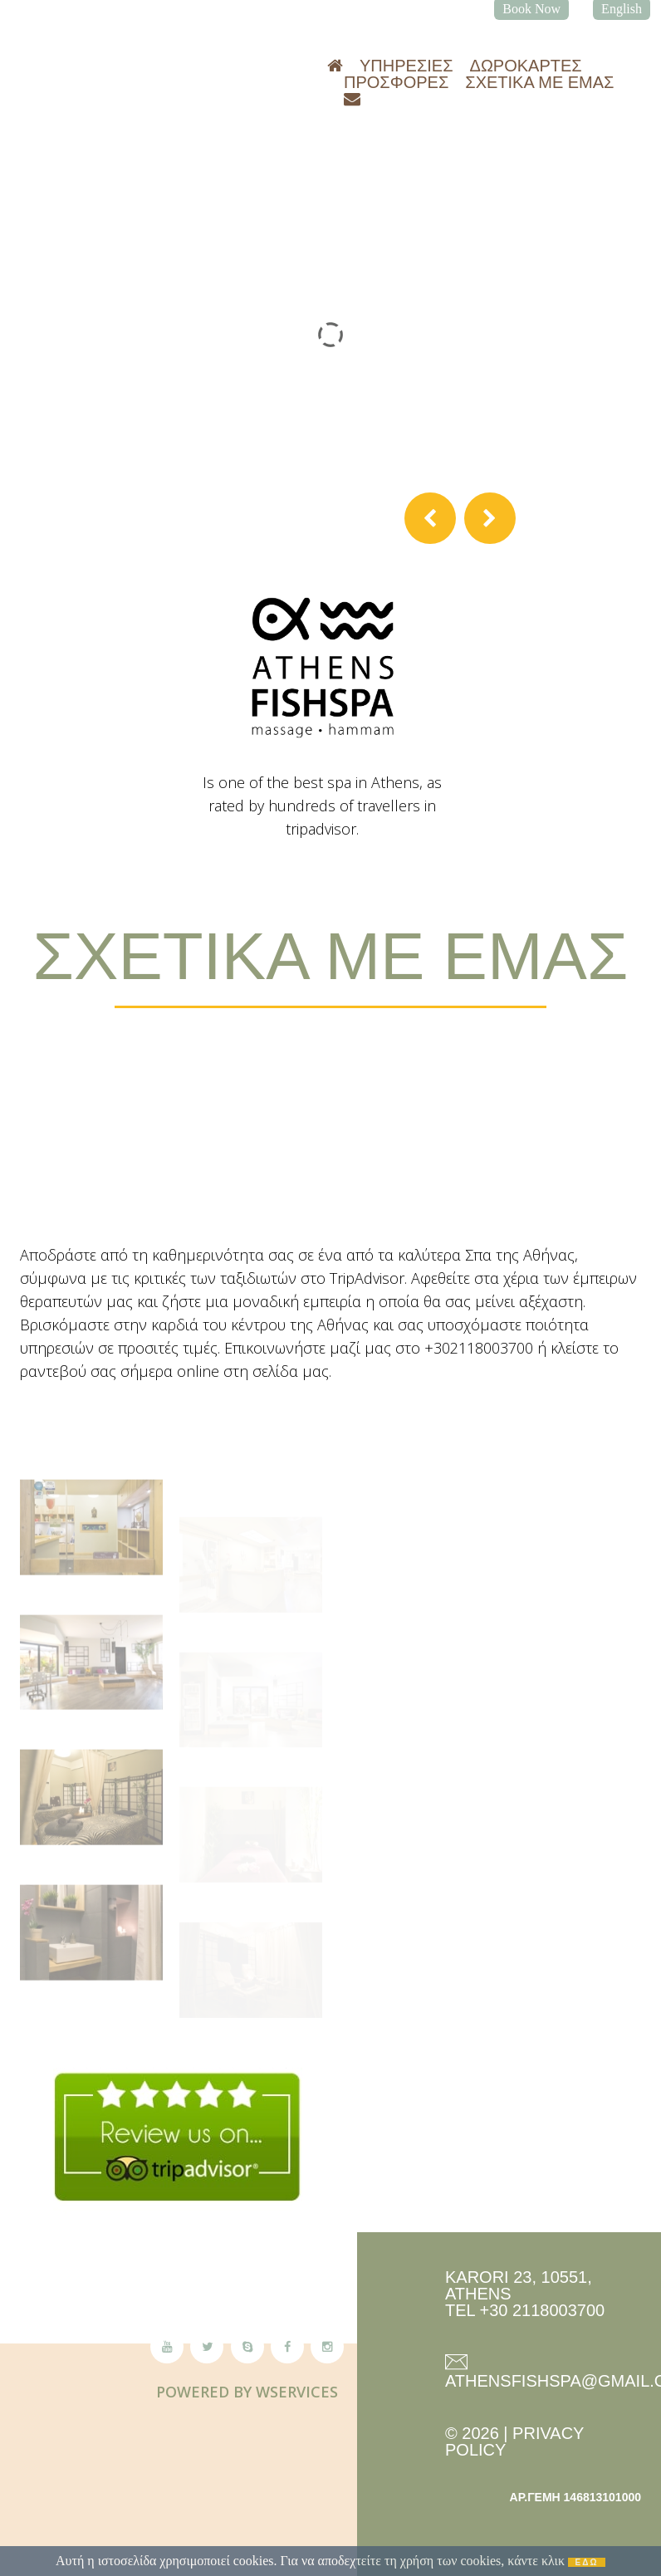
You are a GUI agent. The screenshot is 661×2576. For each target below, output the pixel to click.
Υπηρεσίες (406, 65)
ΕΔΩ (587, 2562)
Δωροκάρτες (526, 65)
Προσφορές (396, 82)
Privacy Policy (514, 2441)
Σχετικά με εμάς (539, 82)
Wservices (297, 2392)
